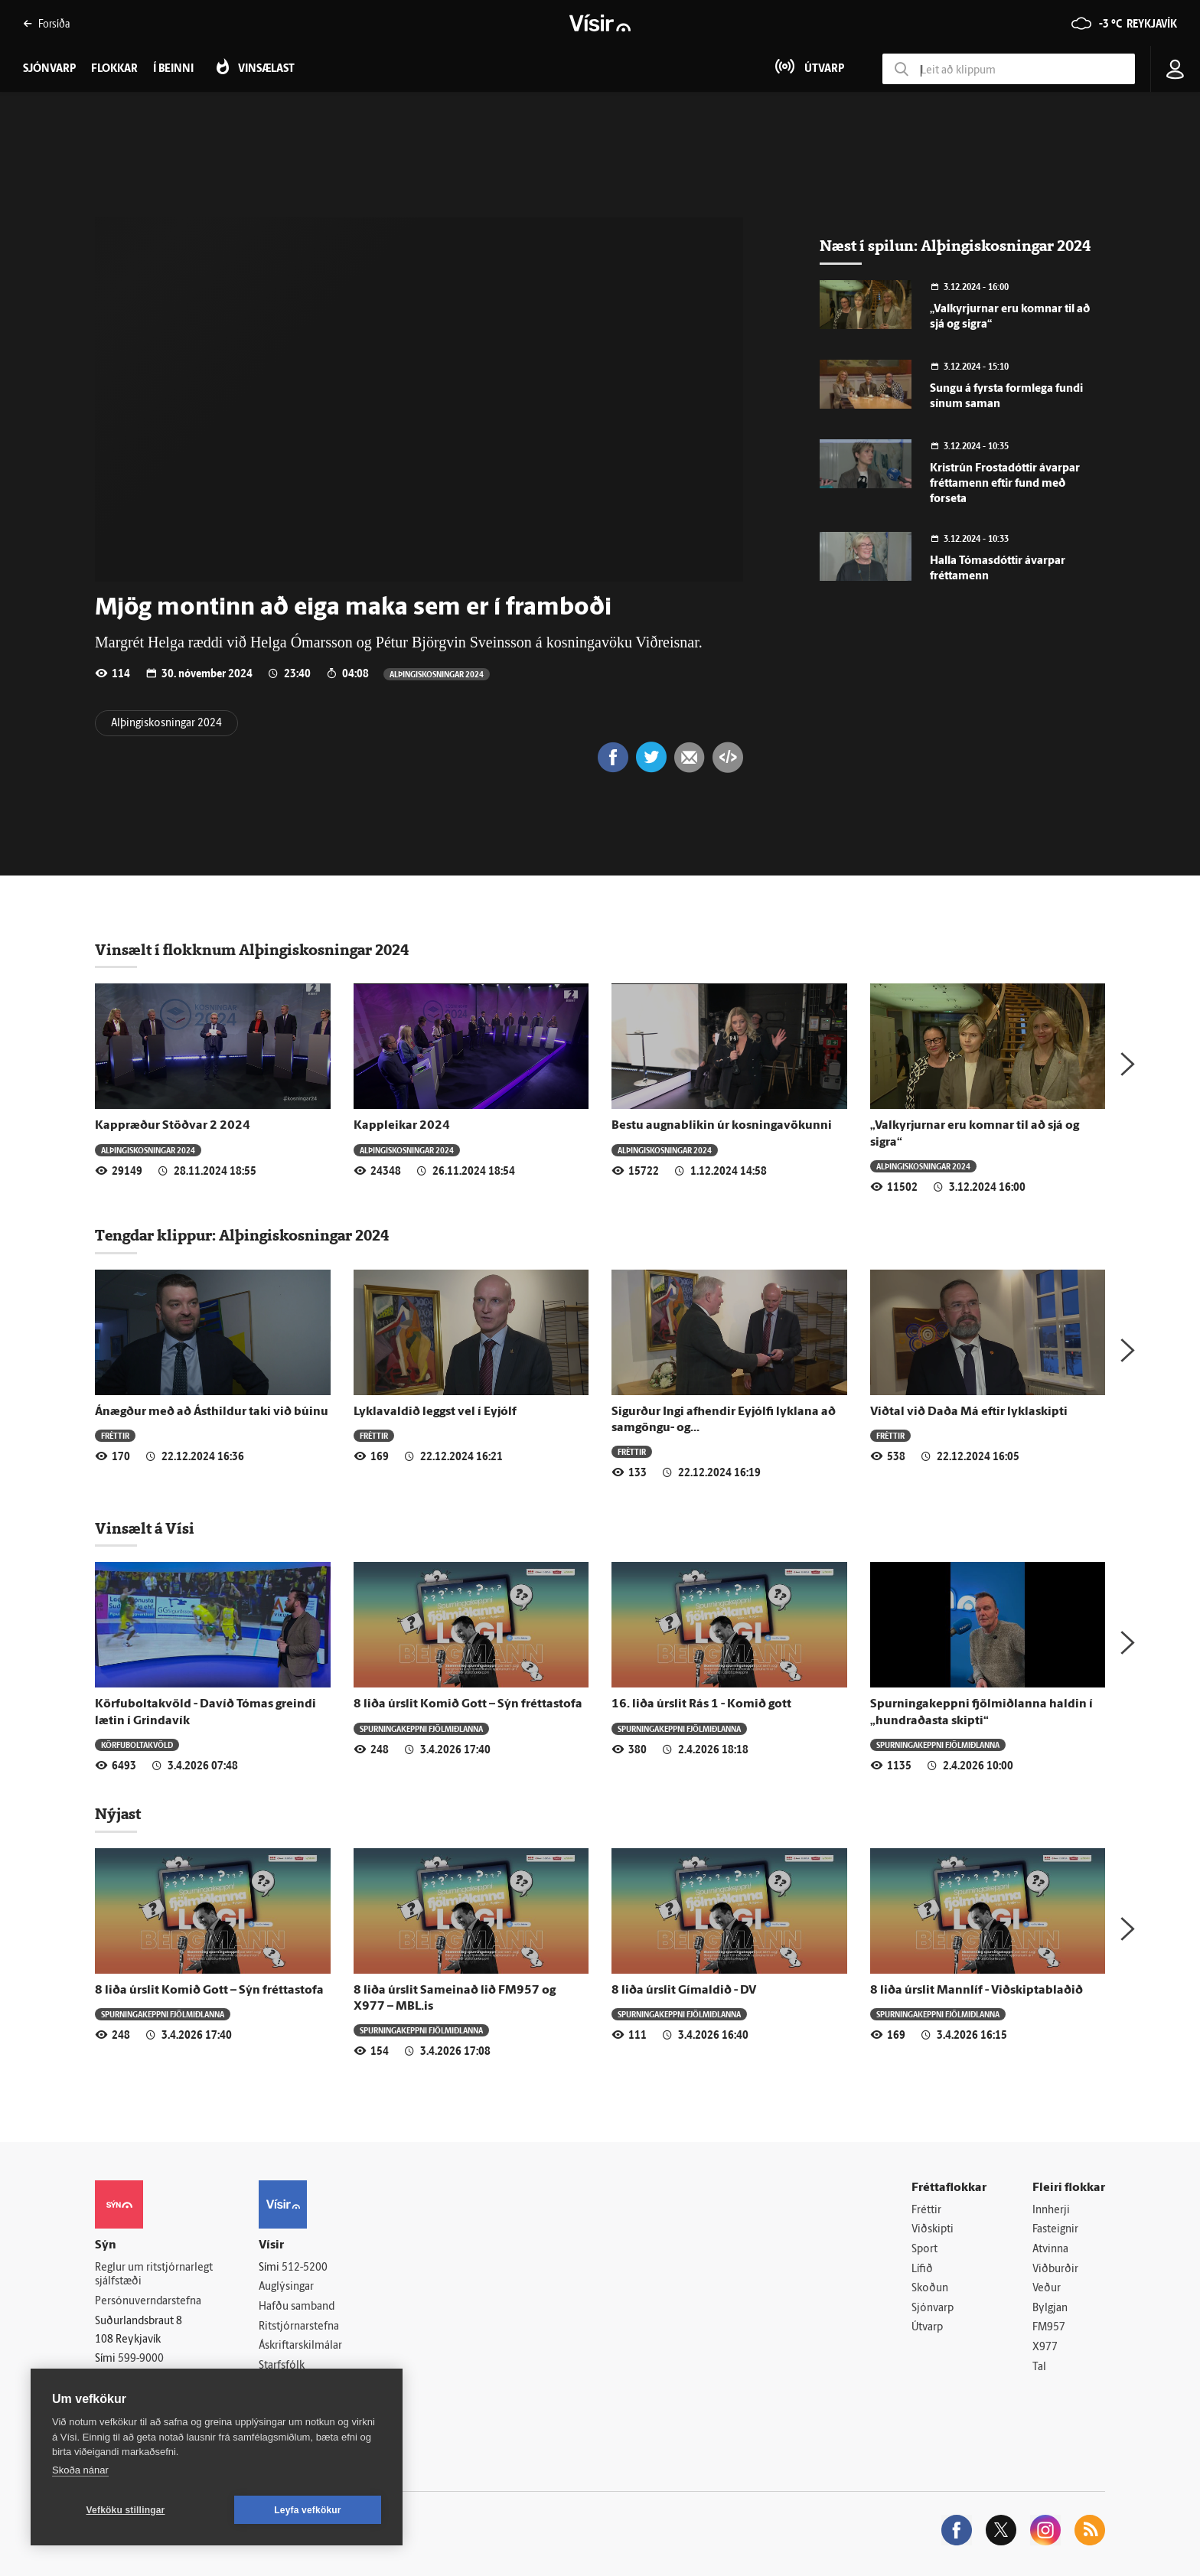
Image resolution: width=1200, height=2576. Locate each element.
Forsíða (46, 23)
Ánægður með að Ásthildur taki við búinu (211, 1412)
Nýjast (118, 1813)
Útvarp (927, 2327)
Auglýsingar (286, 2287)
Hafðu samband (296, 2307)
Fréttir (115, 1435)
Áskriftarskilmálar (300, 2346)
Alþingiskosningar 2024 (437, 673)
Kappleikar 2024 (402, 1126)
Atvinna (1050, 2249)
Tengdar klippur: (157, 1235)
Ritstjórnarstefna (299, 2327)
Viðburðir (1055, 2269)
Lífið (922, 2269)
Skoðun (929, 2288)
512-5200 (305, 2268)
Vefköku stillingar (125, 2510)
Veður (1046, 2288)
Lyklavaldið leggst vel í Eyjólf (435, 1412)
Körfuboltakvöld (137, 1744)
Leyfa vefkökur (307, 2510)
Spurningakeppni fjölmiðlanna (421, 1728)
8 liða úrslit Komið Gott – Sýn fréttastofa (468, 1704)
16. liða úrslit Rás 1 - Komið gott (701, 1704)
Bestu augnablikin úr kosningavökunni (721, 1126)
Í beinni (173, 69)
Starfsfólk (282, 2366)
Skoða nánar (80, 2470)
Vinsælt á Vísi (144, 1528)
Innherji (1051, 2210)
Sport (924, 2249)
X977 (1045, 2347)
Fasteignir (1055, 2229)
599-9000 (141, 2359)
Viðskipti (932, 2229)
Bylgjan (1050, 2308)
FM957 (1048, 2327)
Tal (1039, 2367)
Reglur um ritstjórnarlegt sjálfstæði (154, 2275)
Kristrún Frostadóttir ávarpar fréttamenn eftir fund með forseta (1005, 484)
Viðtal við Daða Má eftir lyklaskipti (969, 1412)
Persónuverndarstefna (148, 2301)
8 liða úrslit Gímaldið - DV (683, 1990)
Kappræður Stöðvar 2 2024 (172, 1126)
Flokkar (114, 69)
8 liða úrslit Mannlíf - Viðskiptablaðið (976, 1990)
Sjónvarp (932, 2308)
